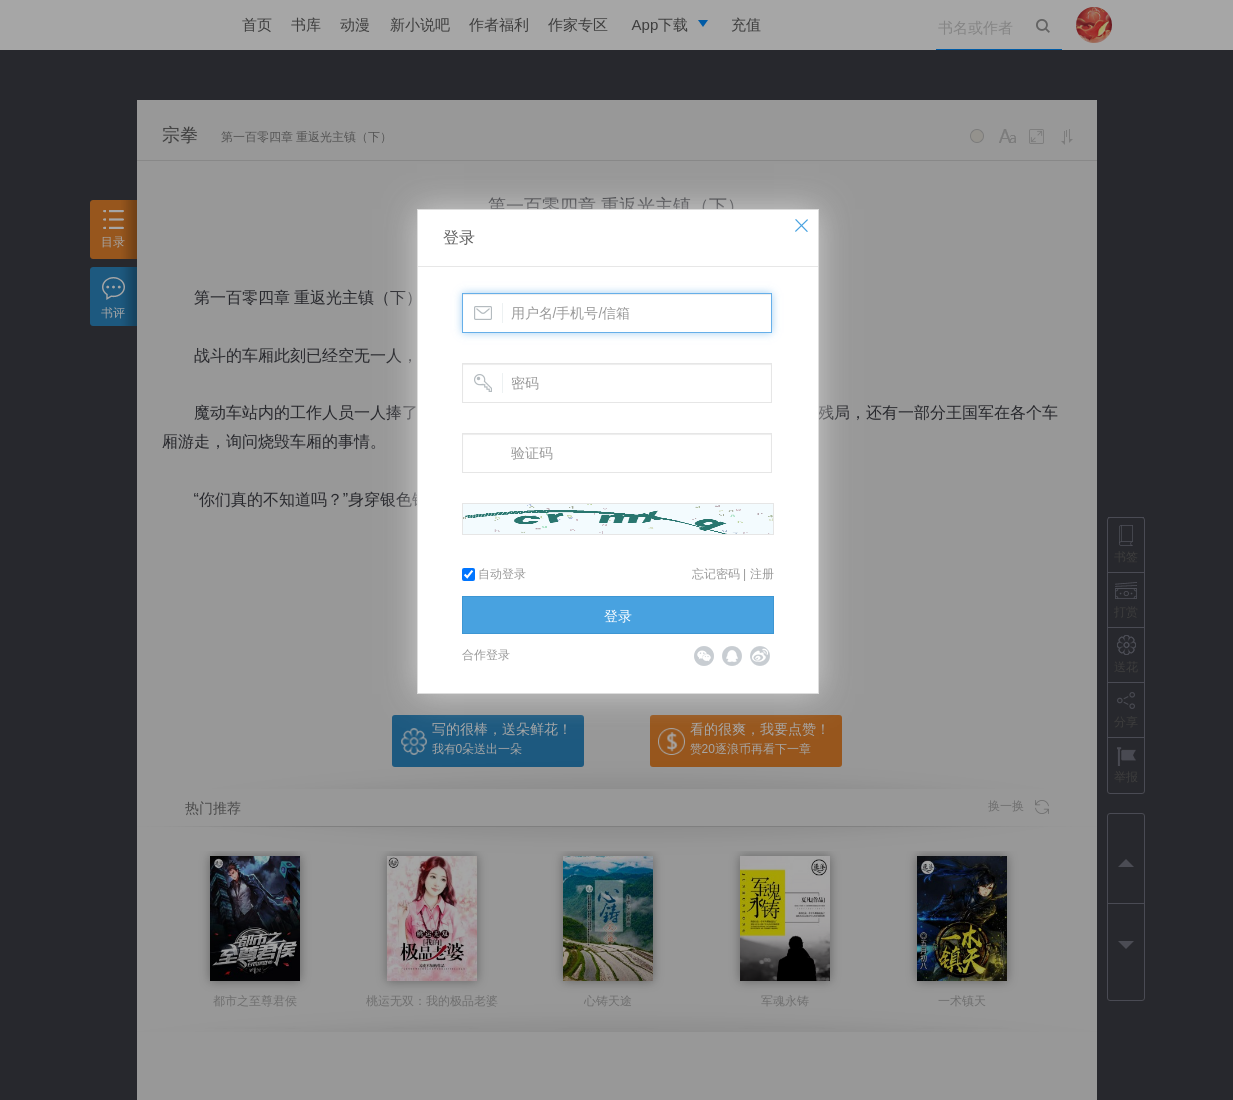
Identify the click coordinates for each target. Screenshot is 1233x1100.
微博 (760, 656)
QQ (732, 656)
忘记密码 (716, 574)
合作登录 (486, 655)
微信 (704, 656)
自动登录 (494, 574)
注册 (762, 574)
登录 (459, 237)
